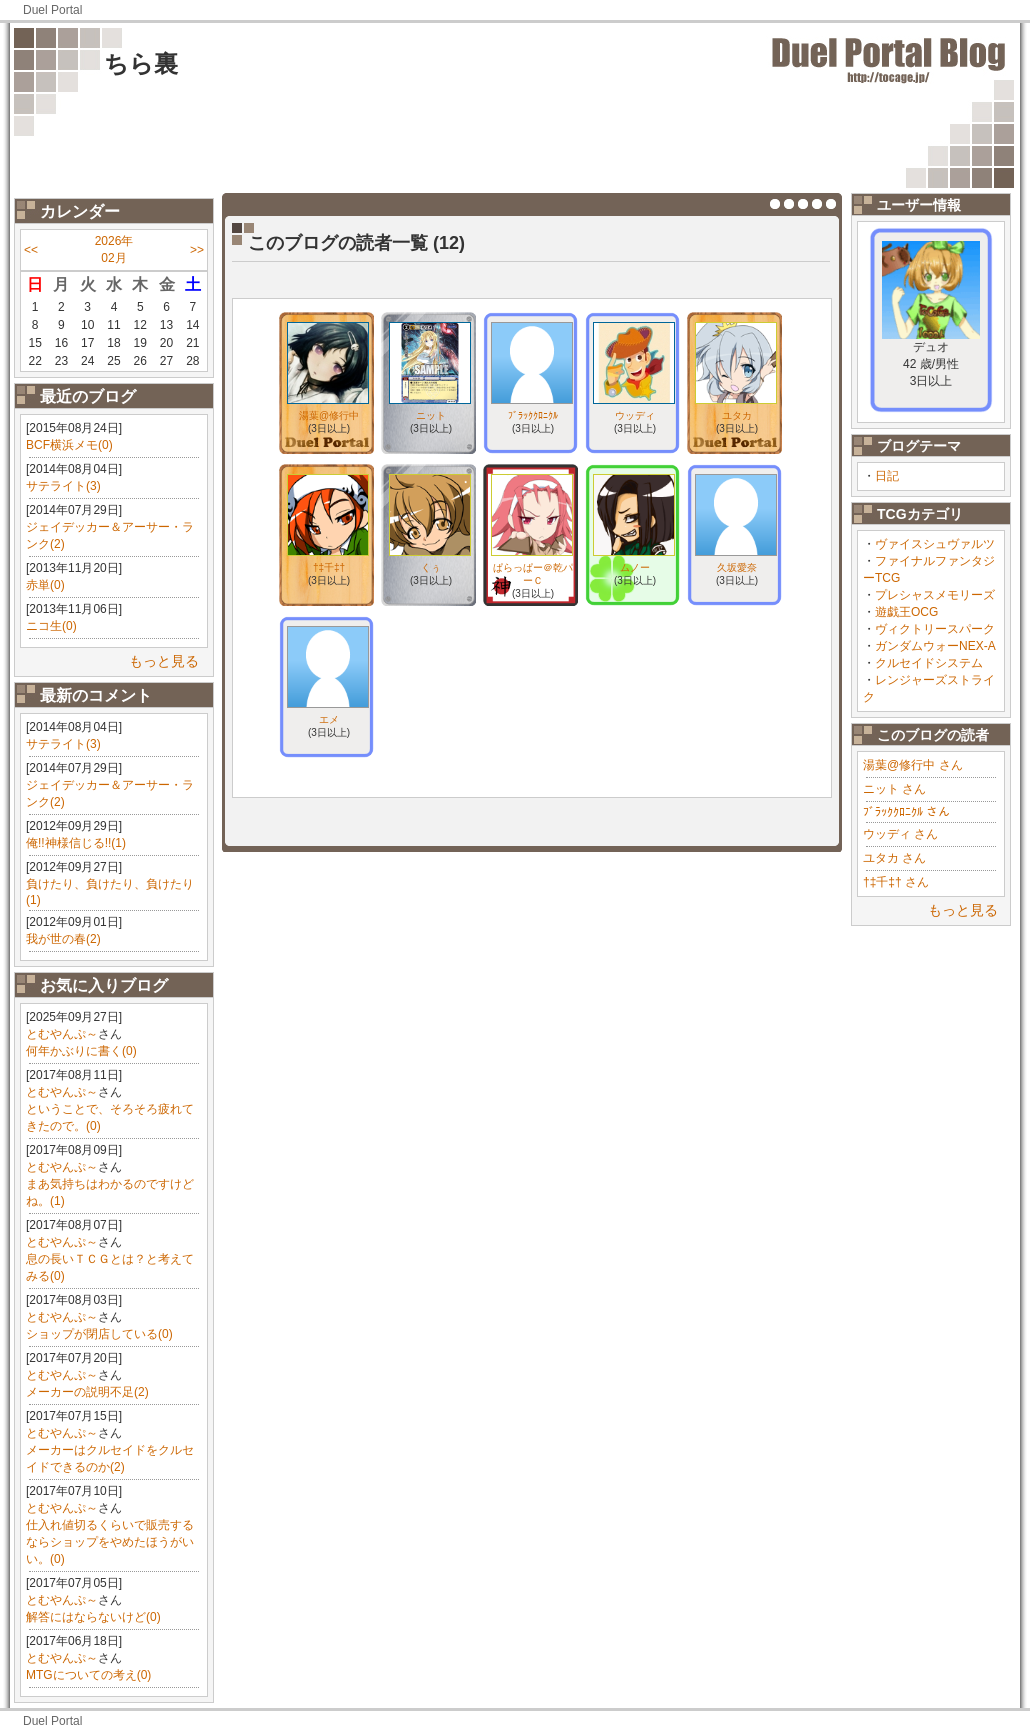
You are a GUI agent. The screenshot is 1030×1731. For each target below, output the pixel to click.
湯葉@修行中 (329, 415)
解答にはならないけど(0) (93, 1617)
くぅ (431, 567)
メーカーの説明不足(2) (87, 1392)
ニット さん (894, 789)
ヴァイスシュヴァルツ (935, 544)
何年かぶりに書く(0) (81, 1051)
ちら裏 (141, 63)
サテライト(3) (63, 486)
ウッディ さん (900, 834)
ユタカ (737, 415)
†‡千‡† (329, 567)
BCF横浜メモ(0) (69, 445)
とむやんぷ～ (62, 1034)
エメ (329, 719)
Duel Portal (52, 10)
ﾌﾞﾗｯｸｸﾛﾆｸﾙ (533, 415)
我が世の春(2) (63, 939)
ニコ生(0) (51, 626)
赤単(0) (45, 585)
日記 (887, 476)
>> (197, 250)
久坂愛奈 (737, 567)
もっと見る (164, 661)
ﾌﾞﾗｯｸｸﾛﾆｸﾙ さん (906, 812)
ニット (431, 415)
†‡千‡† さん (896, 882)
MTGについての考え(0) (88, 1675)
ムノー (635, 567)
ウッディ (635, 415)
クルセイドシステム (929, 663)
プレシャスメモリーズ (935, 595)
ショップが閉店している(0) (99, 1334)
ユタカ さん (894, 858)
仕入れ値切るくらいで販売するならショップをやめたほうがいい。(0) (110, 1542)
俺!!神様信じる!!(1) (76, 843)
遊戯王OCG (906, 612)
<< (31, 250)
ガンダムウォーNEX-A (935, 646)
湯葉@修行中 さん (913, 765)
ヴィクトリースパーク (935, 629)
